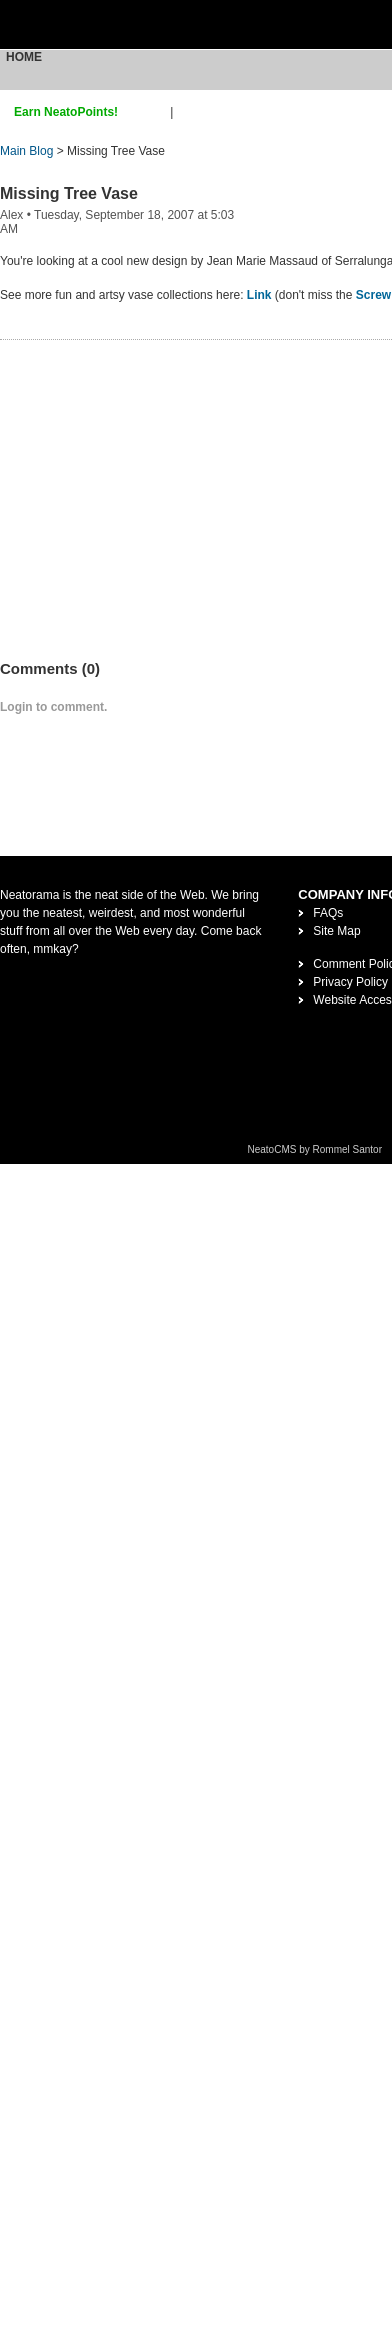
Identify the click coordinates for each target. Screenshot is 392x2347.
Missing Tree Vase (69, 193)
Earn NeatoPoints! (66, 112)
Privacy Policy (350, 982)
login (189, 112)
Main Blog (26, 151)
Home (24, 57)
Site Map (336, 931)
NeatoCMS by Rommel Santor (315, 1149)
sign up (147, 112)
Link (259, 295)
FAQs (328, 913)
